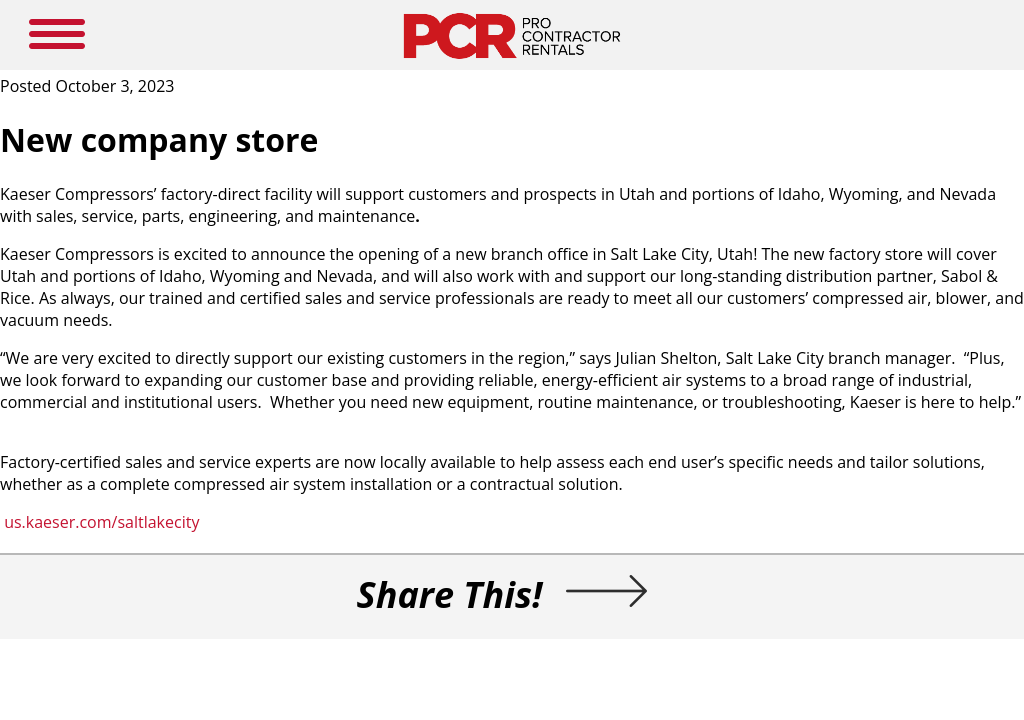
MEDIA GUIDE (429, 22)
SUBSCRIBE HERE (619, 22)
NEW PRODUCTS (348, 22)
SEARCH (871, 24)
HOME (284, 22)
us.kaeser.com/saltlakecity (241, 554)
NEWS (487, 22)
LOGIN (685, 22)
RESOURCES (542, 22)
